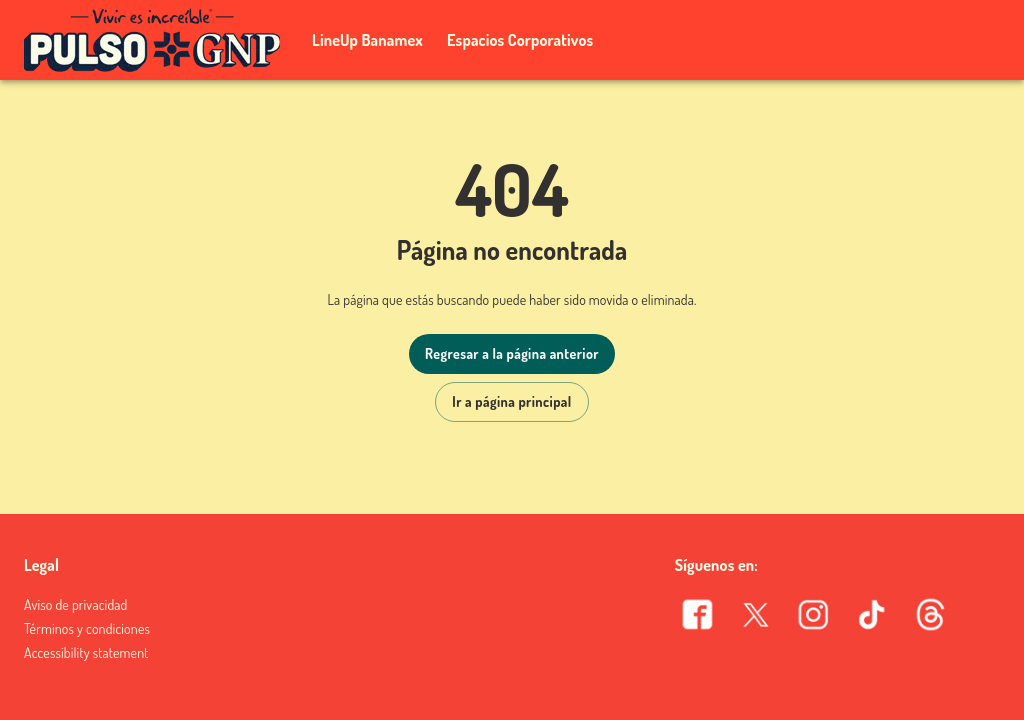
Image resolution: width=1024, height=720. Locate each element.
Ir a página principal (511, 401)
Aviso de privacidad (76, 604)
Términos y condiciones (87, 628)
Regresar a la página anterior (512, 353)
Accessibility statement (86, 652)
